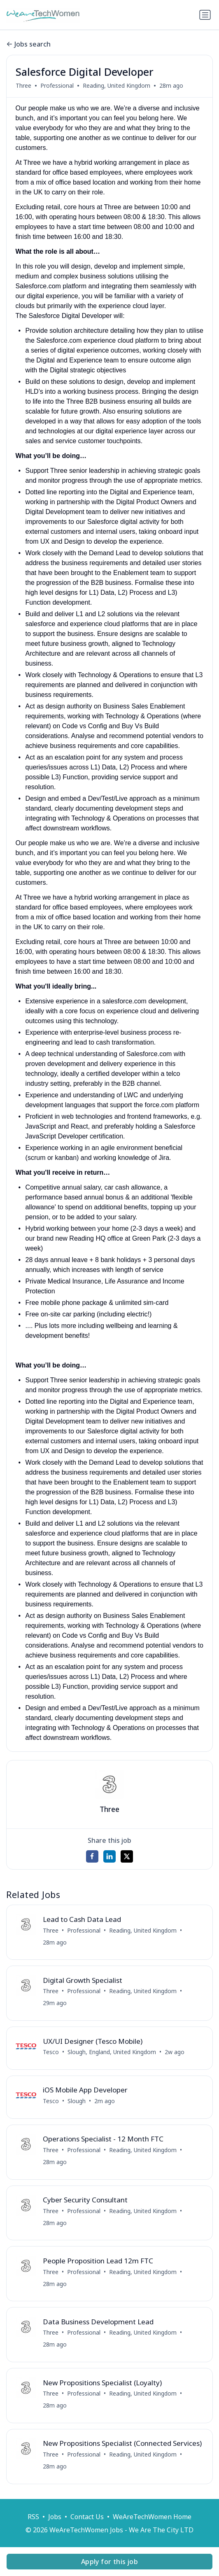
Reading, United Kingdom (116, 85)
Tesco (51, 2052)
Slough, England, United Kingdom (112, 2052)
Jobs (54, 2516)
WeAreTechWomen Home (152, 2516)
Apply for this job (109, 2561)
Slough (77, 2101)
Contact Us (87, 2516)
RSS (33, 2516)
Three (23, 85)
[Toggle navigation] (205, 15)
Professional (57, 85)
